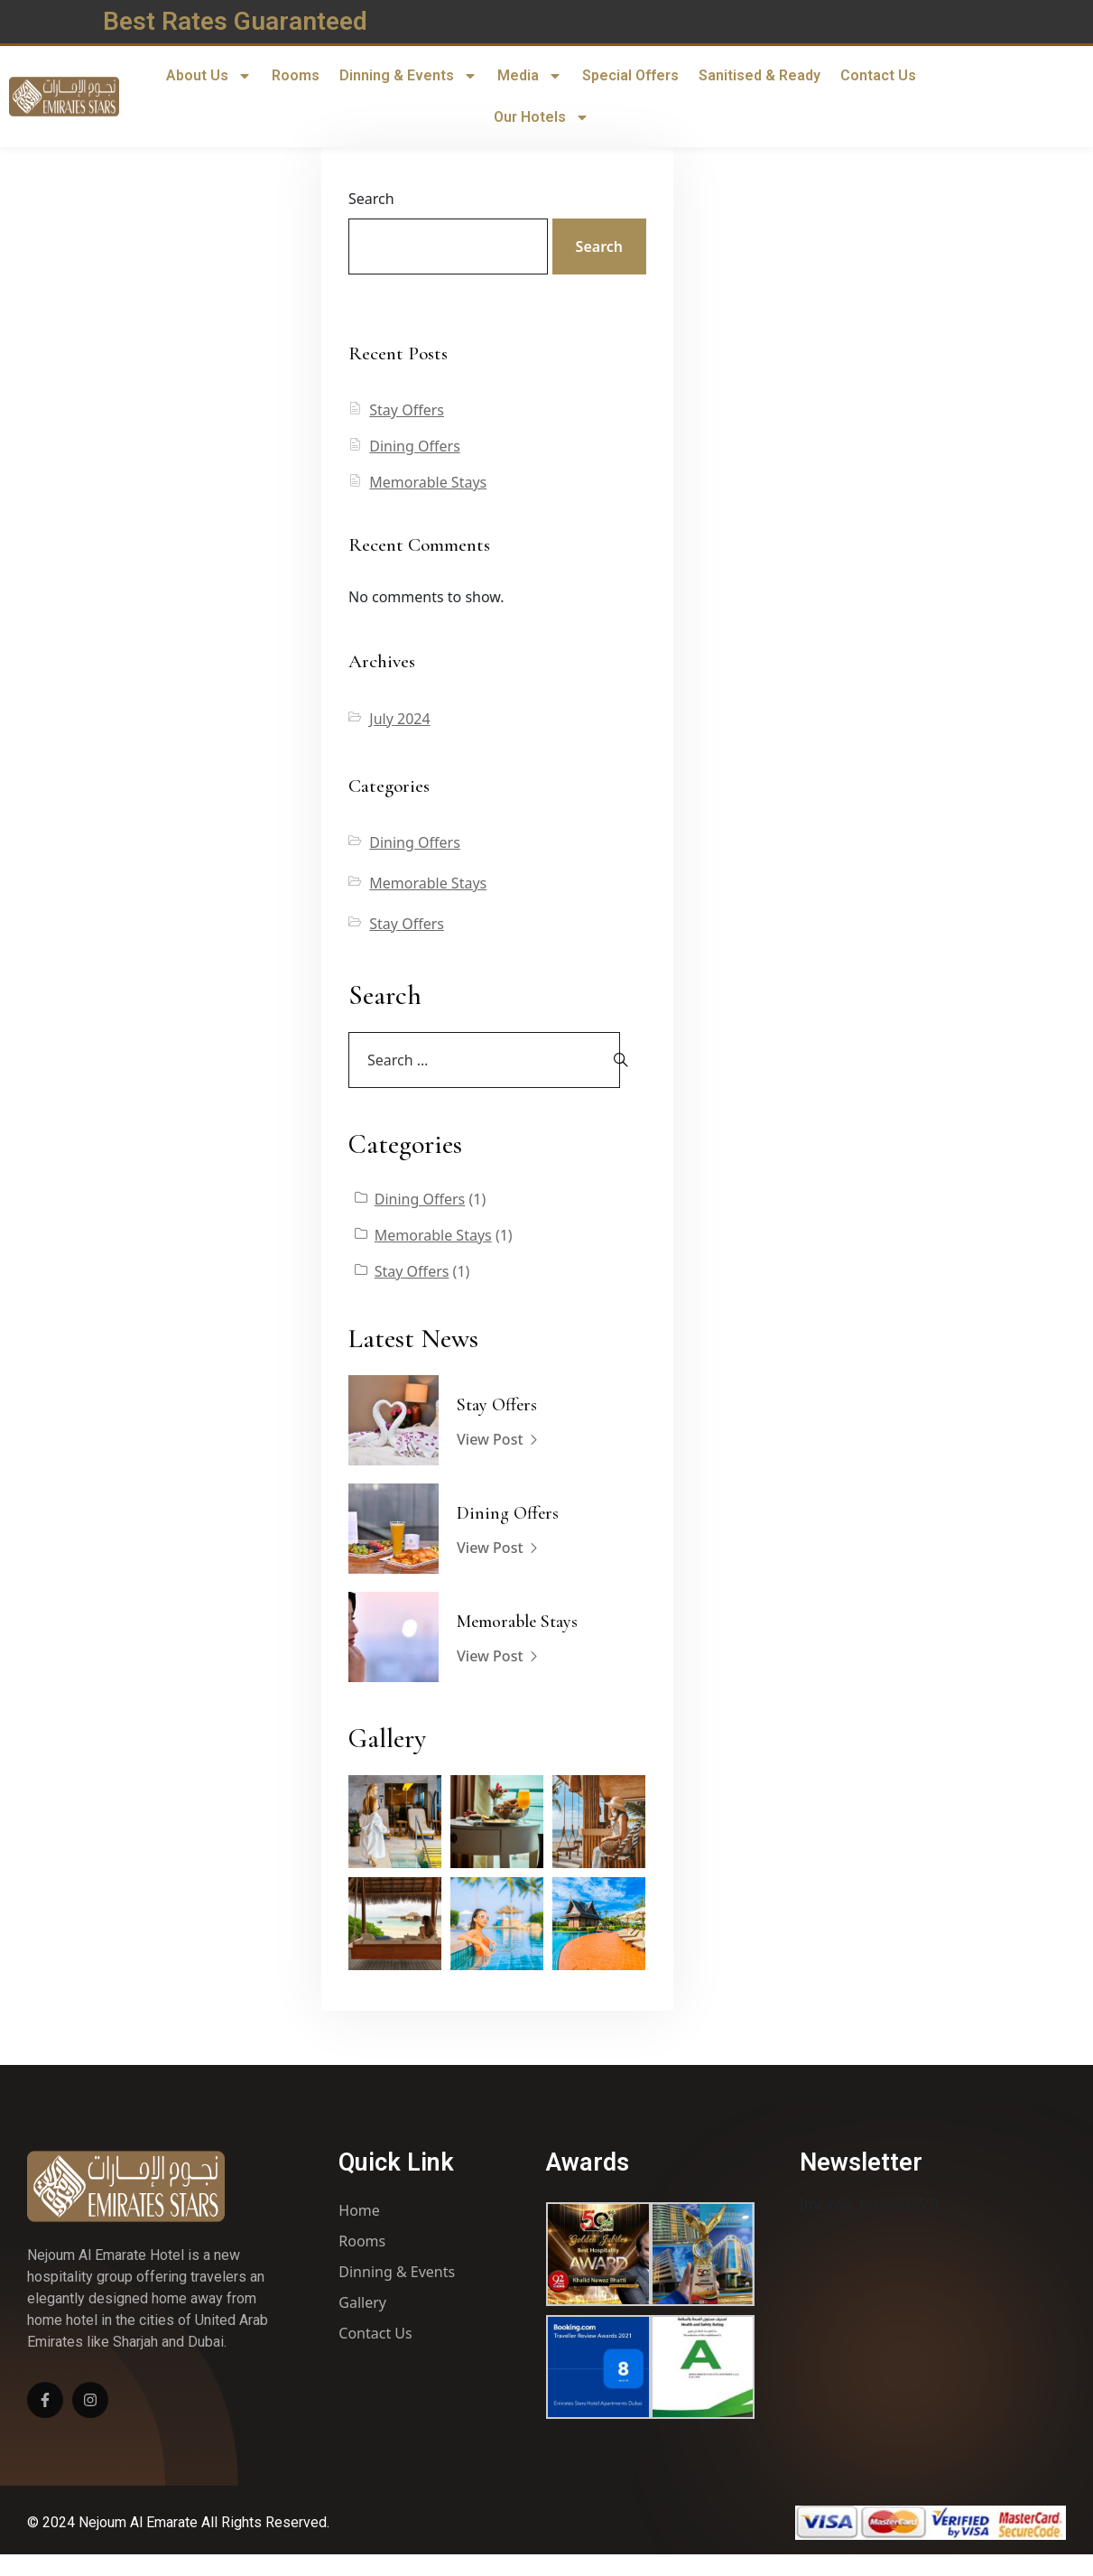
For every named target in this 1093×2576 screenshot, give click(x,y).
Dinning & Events (408, 76)
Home (359, 2210)
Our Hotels (541, 117)
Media (529, 76)
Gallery (362, 2302)
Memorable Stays (427, 482)
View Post (498, 1439)
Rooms (296, 75)
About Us (209, 76)
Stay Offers (406, 410)
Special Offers (630, 75)
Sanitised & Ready (759, 75)
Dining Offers (414, 446)
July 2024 (399, 719)
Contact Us (878, 75)
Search (371, 199)
